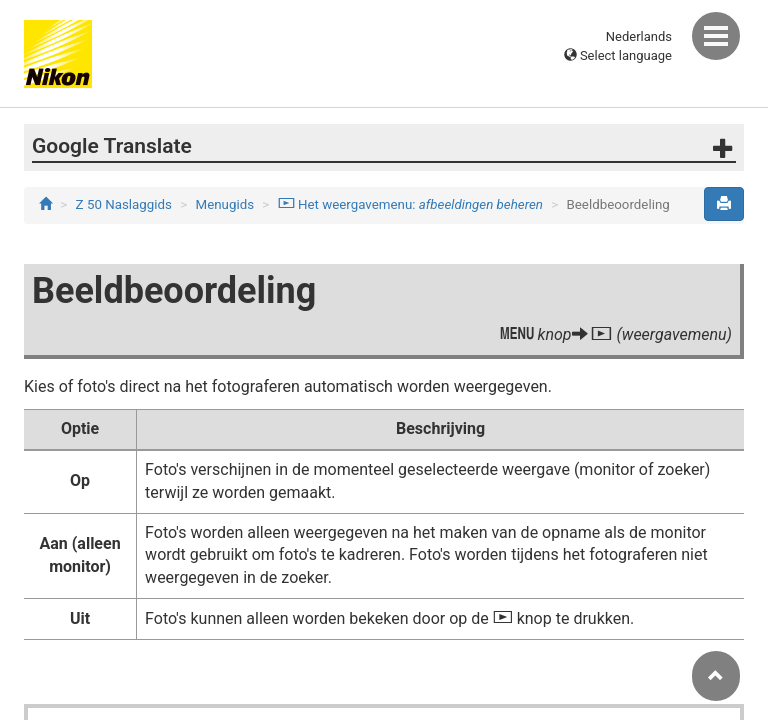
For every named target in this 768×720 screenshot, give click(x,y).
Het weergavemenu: (410, 204)
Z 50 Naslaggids (124, 204)
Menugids (225, 204)
